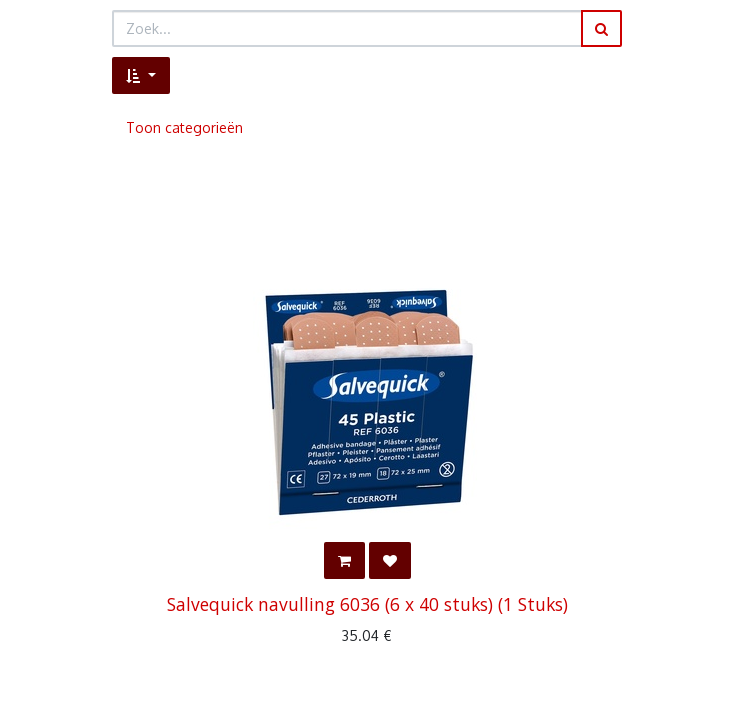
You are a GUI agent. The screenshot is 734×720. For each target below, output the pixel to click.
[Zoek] (601, 28)
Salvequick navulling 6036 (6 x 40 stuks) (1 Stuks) (367, 604)
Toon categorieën (184, 127)
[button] (141, 75)
